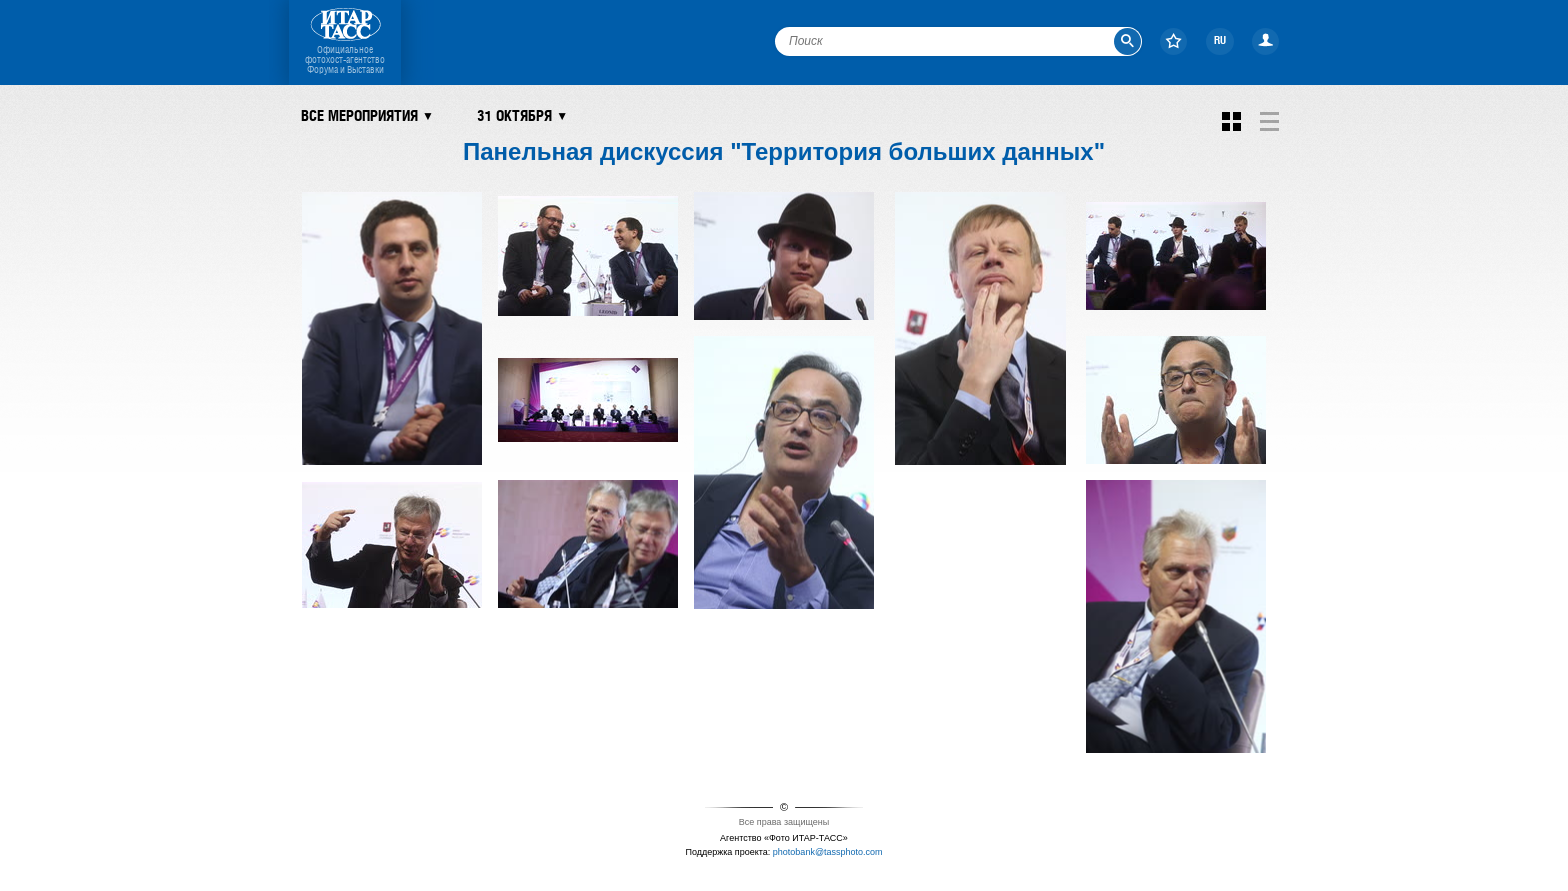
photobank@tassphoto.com (828, 852)
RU (1220, 41)
